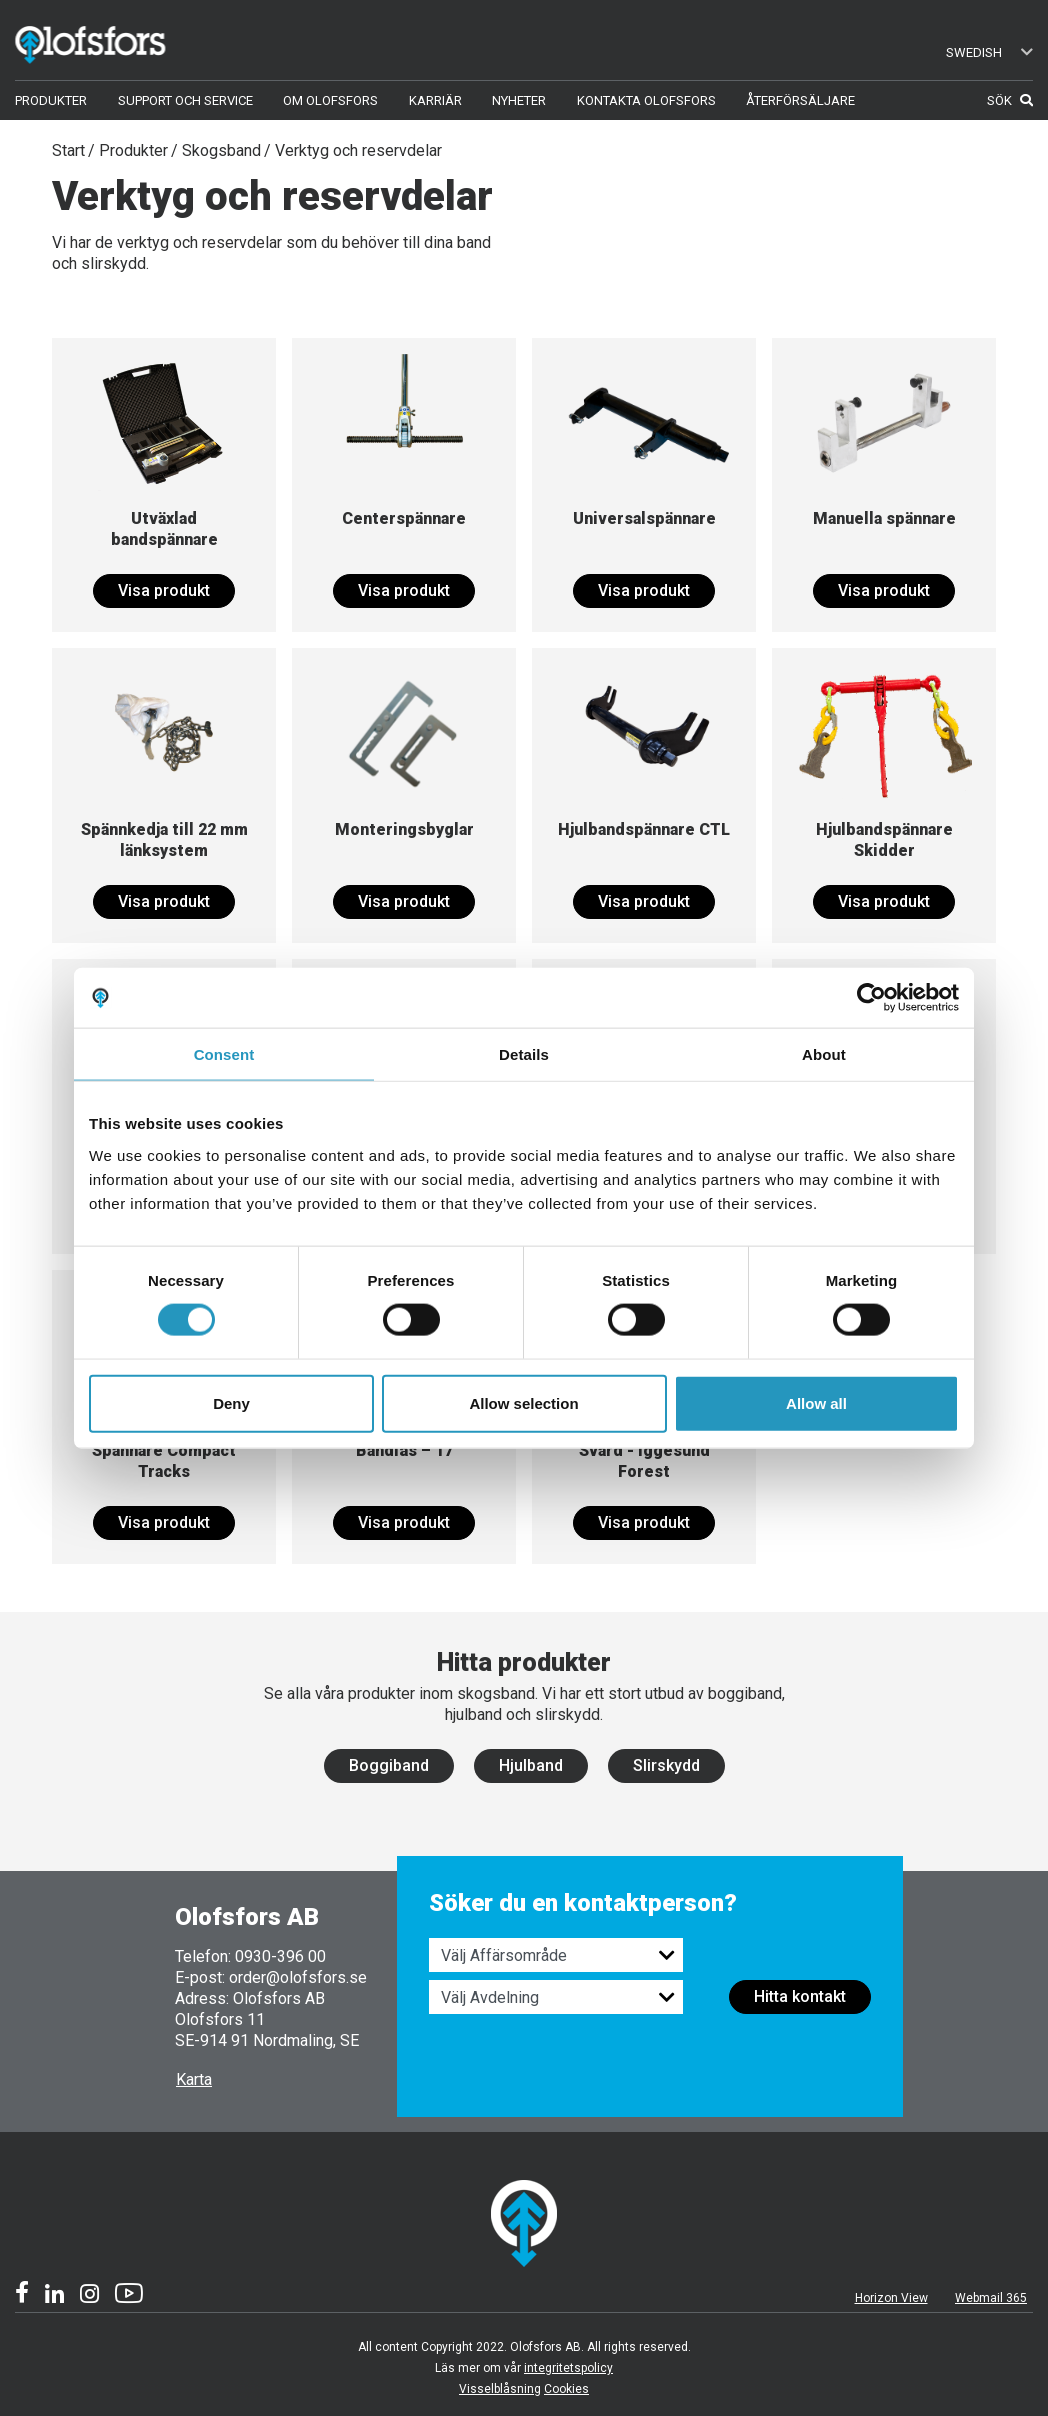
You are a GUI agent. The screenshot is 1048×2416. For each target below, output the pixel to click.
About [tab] (824, 1054)
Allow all (816, 1402)
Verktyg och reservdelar (358, 150)
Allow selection (523, 1402)
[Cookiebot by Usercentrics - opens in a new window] (871, 998)
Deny (231, 1402)
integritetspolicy (568, 2368)
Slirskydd (666, 1765)
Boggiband (389, 1765)
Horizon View (891, 2298)
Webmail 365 (991, 2298)
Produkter (133, 150)
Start (68, 150)
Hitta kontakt (800, 1996)
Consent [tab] (224, 1054)
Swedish (990, 52)
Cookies (566, 2389)
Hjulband (531, 1765)
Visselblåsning (500, 2389)
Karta (194, 2079)
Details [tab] (524, 1054)
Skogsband (221, 150)
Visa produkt (164, 590)
